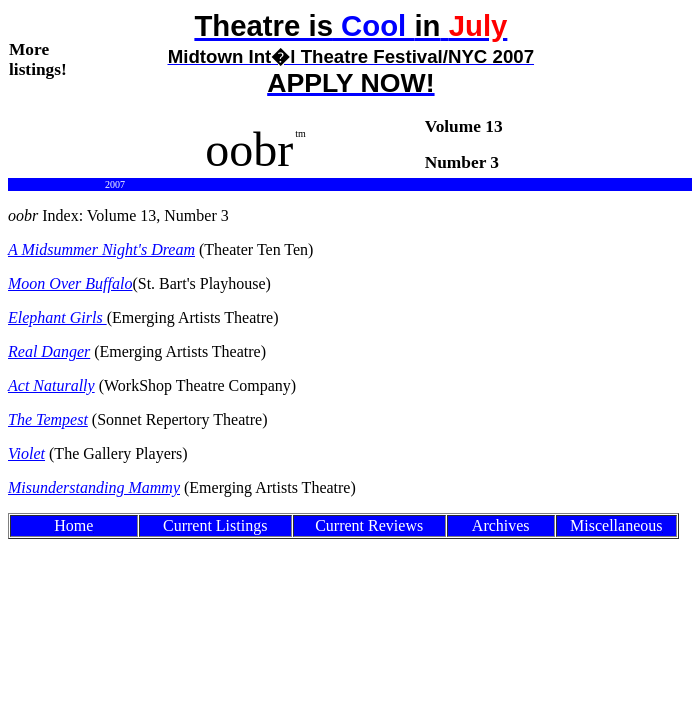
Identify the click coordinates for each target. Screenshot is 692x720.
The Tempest (48, 419)
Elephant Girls (57, 317)
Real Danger (49, 351)
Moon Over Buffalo (70, 283)
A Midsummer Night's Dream (101, 249)
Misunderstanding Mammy (94, 487)
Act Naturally (51, 385)
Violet (26, 453)
